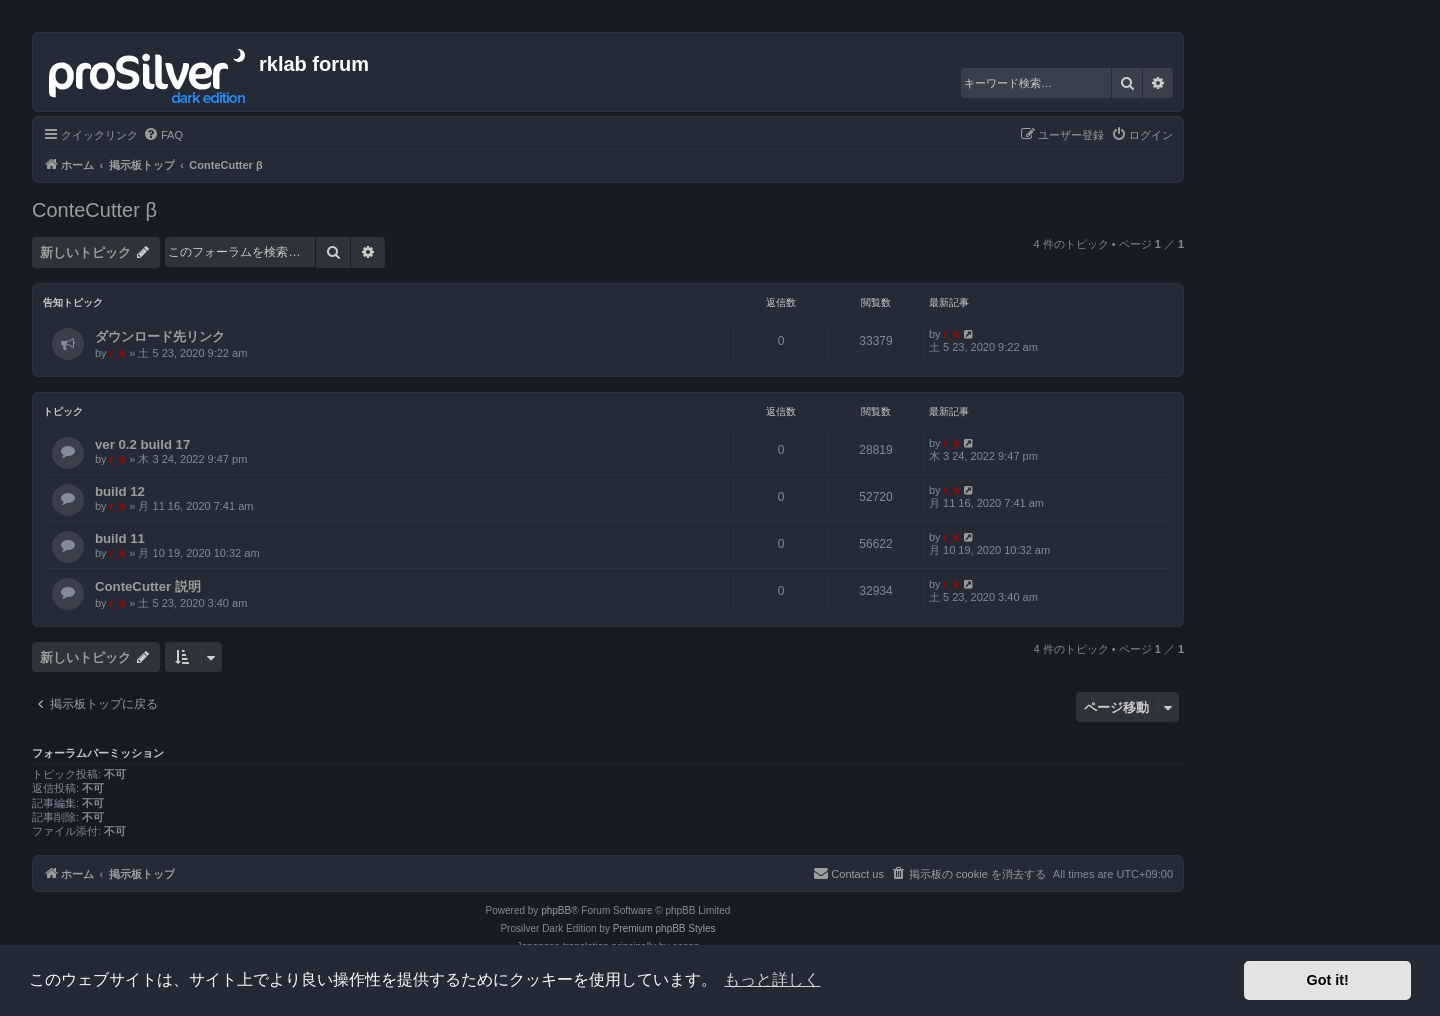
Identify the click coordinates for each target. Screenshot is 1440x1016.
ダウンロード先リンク (160, 336)
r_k (118, 353)
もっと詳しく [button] (772, 979)
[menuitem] (163, 135)
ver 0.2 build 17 (142, 444)
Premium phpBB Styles (664, 928)
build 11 (120, 538)
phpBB (556, 910)
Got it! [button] (1328, 980)
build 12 (120, 491)
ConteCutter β (94, 210)
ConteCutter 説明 (148, 586)
